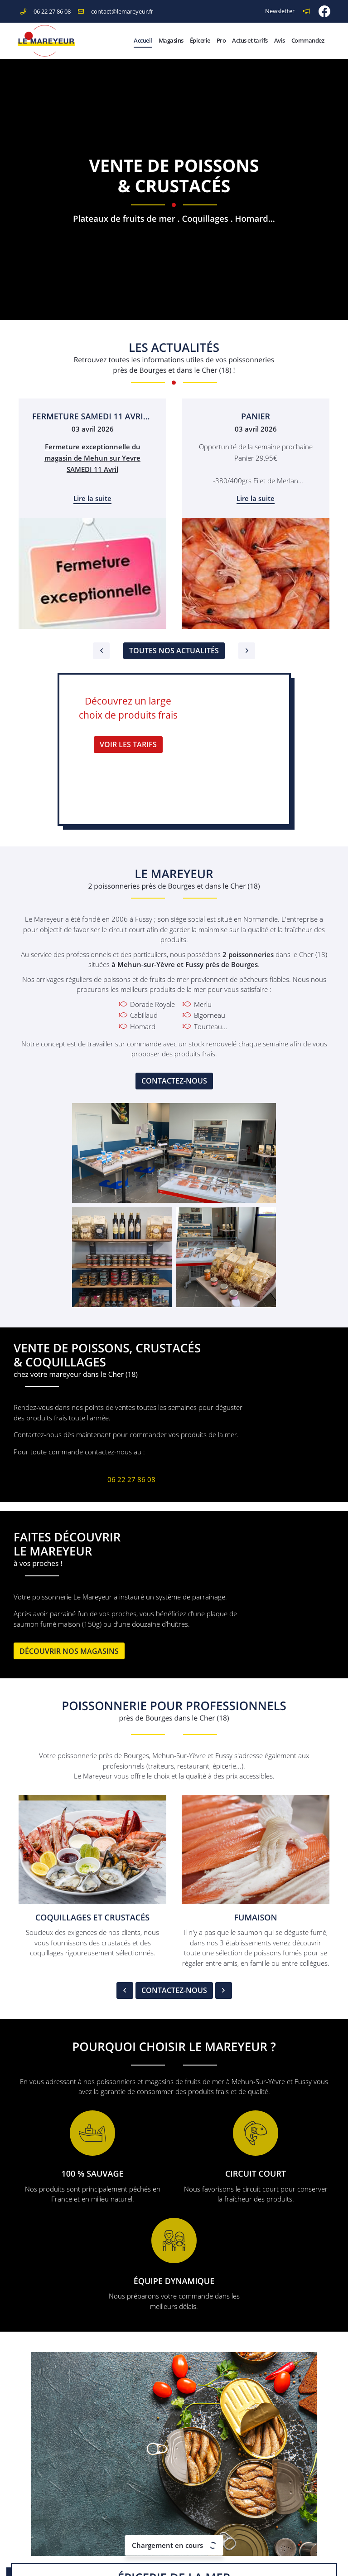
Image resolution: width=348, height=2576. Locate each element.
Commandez (307, 40)
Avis (279, 40)
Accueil (143, 40)
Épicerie (200, 40)
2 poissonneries (248, 954)
